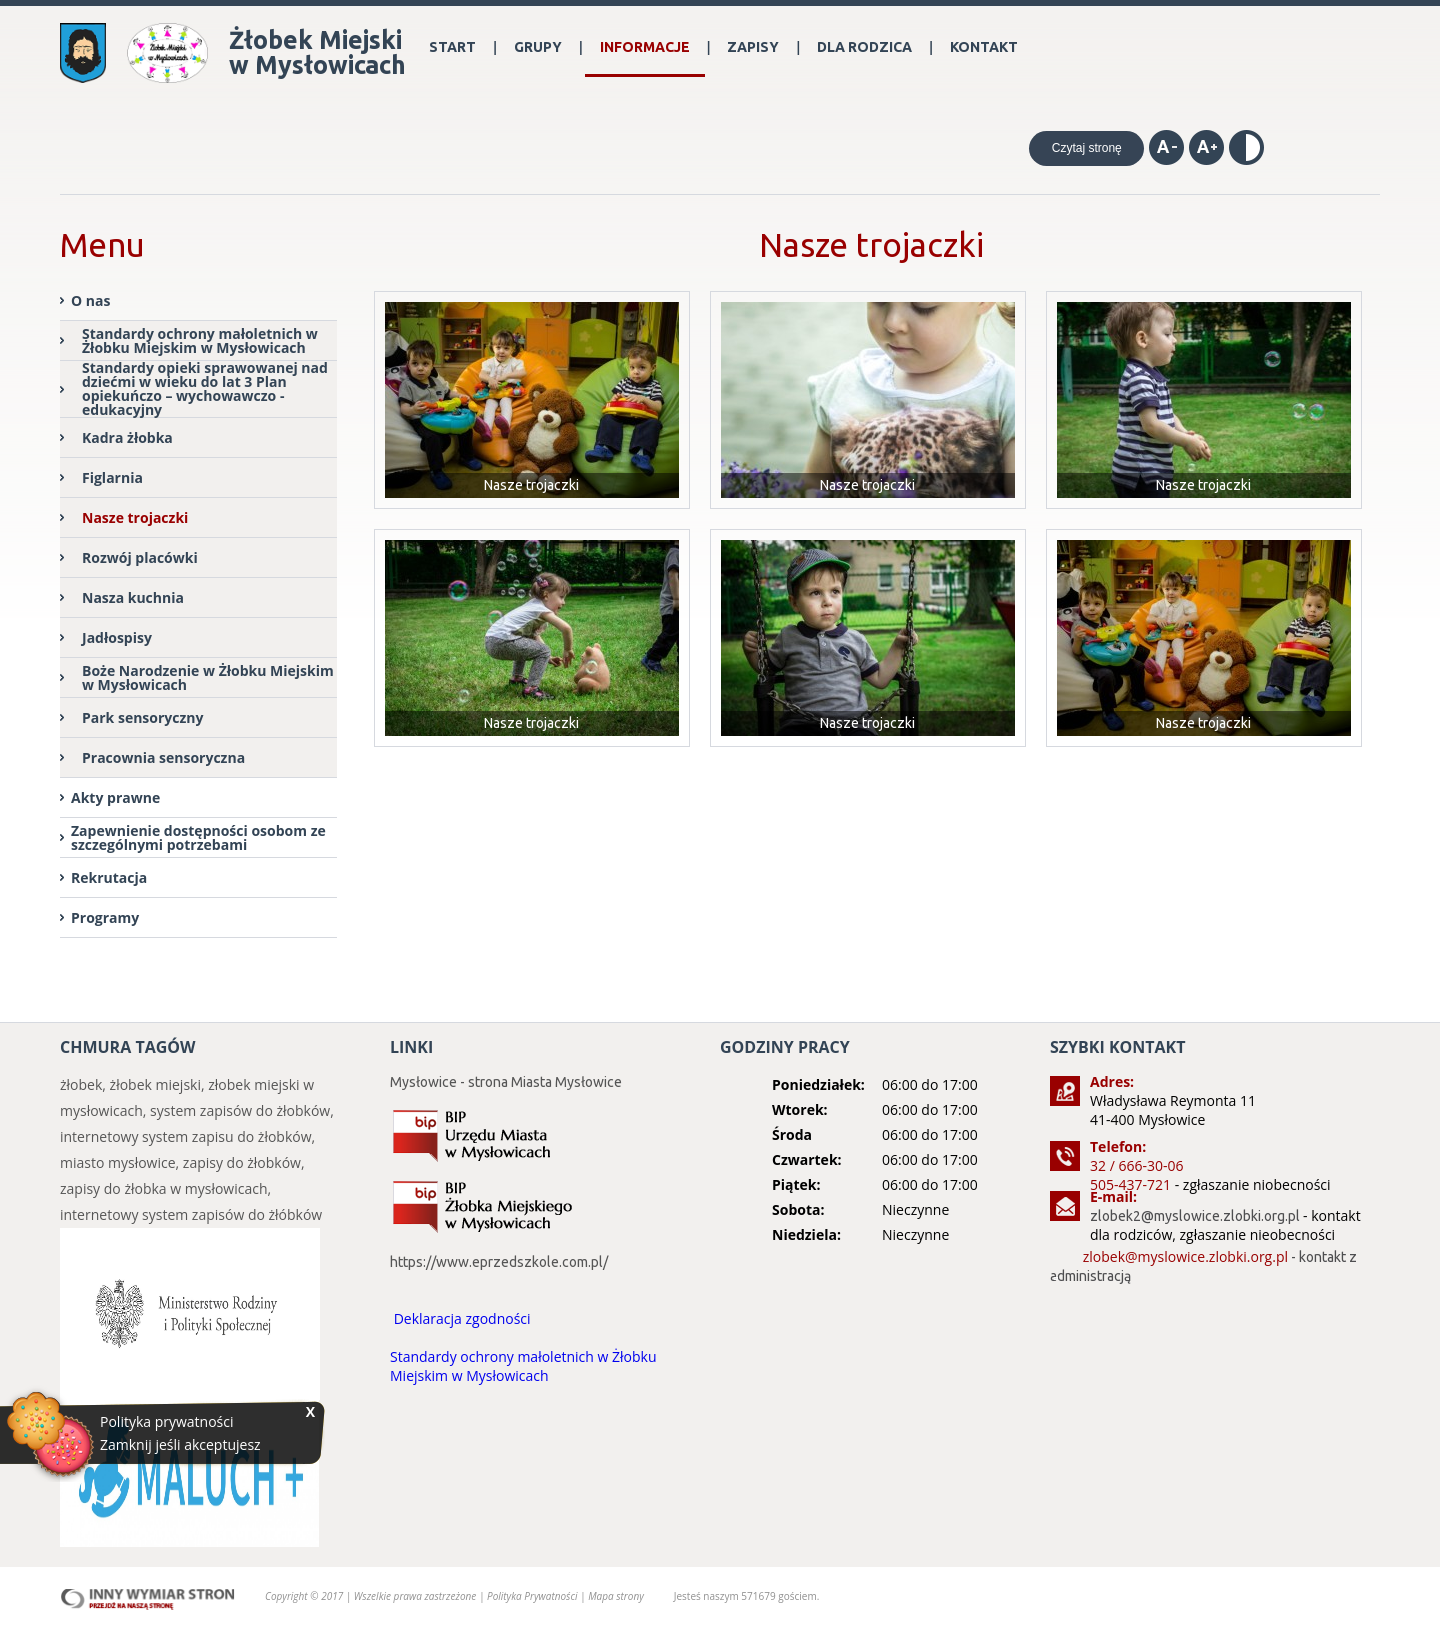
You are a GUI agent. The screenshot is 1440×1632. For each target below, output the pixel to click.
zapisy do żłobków (242, 1162)
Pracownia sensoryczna (163, 757)
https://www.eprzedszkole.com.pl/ (499, 1262)
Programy (105, 917)
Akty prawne (115, 797)
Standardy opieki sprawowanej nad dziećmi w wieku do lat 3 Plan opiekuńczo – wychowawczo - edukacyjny (205, 389)
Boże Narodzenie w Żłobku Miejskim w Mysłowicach (208, 677)
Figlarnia (112, 477)
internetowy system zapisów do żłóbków (191, 1214)
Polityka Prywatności (533, 1596)
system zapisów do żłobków (240, 1110)
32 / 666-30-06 (1136, 1165)
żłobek (81, 1084)
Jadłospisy (117, 637)
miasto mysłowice (118, 1162)
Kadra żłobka (127, 437)
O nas (90, 300)
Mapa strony (616, 1596)
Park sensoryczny (143, 717)
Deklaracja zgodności (462, 1318)
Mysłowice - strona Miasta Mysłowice (506, 1082)
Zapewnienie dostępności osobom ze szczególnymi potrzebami (198, 837)
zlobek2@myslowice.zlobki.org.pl (1195, 1216)
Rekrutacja (109, 877)
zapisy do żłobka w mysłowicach (164, 1188)
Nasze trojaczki (135, 517)
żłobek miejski (155, 1084)
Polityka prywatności (167, 1422)
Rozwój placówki (140, 557)
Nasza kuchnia (133, 597)
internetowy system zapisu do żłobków (186, 1136)
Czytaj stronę (1087, 148)
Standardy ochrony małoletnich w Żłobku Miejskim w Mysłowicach (200, 340)
